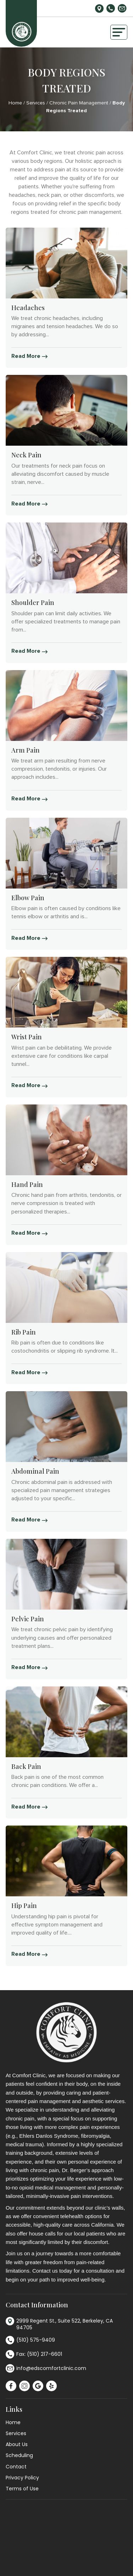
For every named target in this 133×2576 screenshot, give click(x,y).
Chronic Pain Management (78, 103)
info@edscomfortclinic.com (122, 8)
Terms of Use (22, 2488)
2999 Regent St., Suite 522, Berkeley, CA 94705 (99, 8)
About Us (17, 2444)
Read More (29, 356)
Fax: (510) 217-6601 (34, 2355)
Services (35, 103)
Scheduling (19, 2455)
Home (15, 103)
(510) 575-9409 (110, 8)
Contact (16, 2466)
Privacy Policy (22, 2477)
